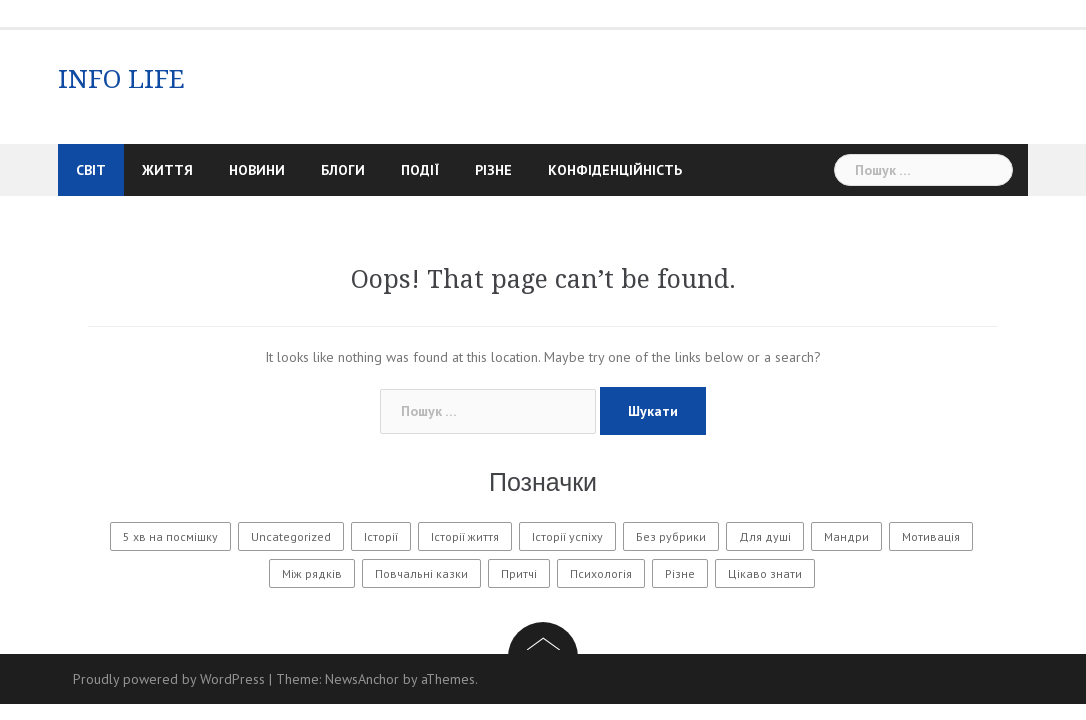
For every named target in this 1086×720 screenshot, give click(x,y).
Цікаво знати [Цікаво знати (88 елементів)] (765, 573)
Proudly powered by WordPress (169, 679)
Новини (257, 170)
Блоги (343, 170)
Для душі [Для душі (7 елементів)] (765, 536)
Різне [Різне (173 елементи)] (680, 573)
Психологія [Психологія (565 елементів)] (601, 573)
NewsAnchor (362, 679)
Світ (91, 170)
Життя (167, 170)
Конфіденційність (615, 170)
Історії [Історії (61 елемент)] (381, 536)
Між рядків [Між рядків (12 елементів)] (312, 573)
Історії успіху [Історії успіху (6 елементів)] (567, 536)
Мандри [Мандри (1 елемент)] (846, 536)
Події (420, 170)
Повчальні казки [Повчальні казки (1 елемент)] (421, 573)
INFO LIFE (121, 79)
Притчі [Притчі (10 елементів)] (519, 573)
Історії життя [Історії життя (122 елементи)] (465, 536)
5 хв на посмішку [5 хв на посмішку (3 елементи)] (170, 536)
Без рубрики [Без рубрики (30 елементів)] (671, 536)
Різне (493, 170)
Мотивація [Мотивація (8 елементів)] (931, 536)
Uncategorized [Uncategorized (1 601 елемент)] (291, 536)
